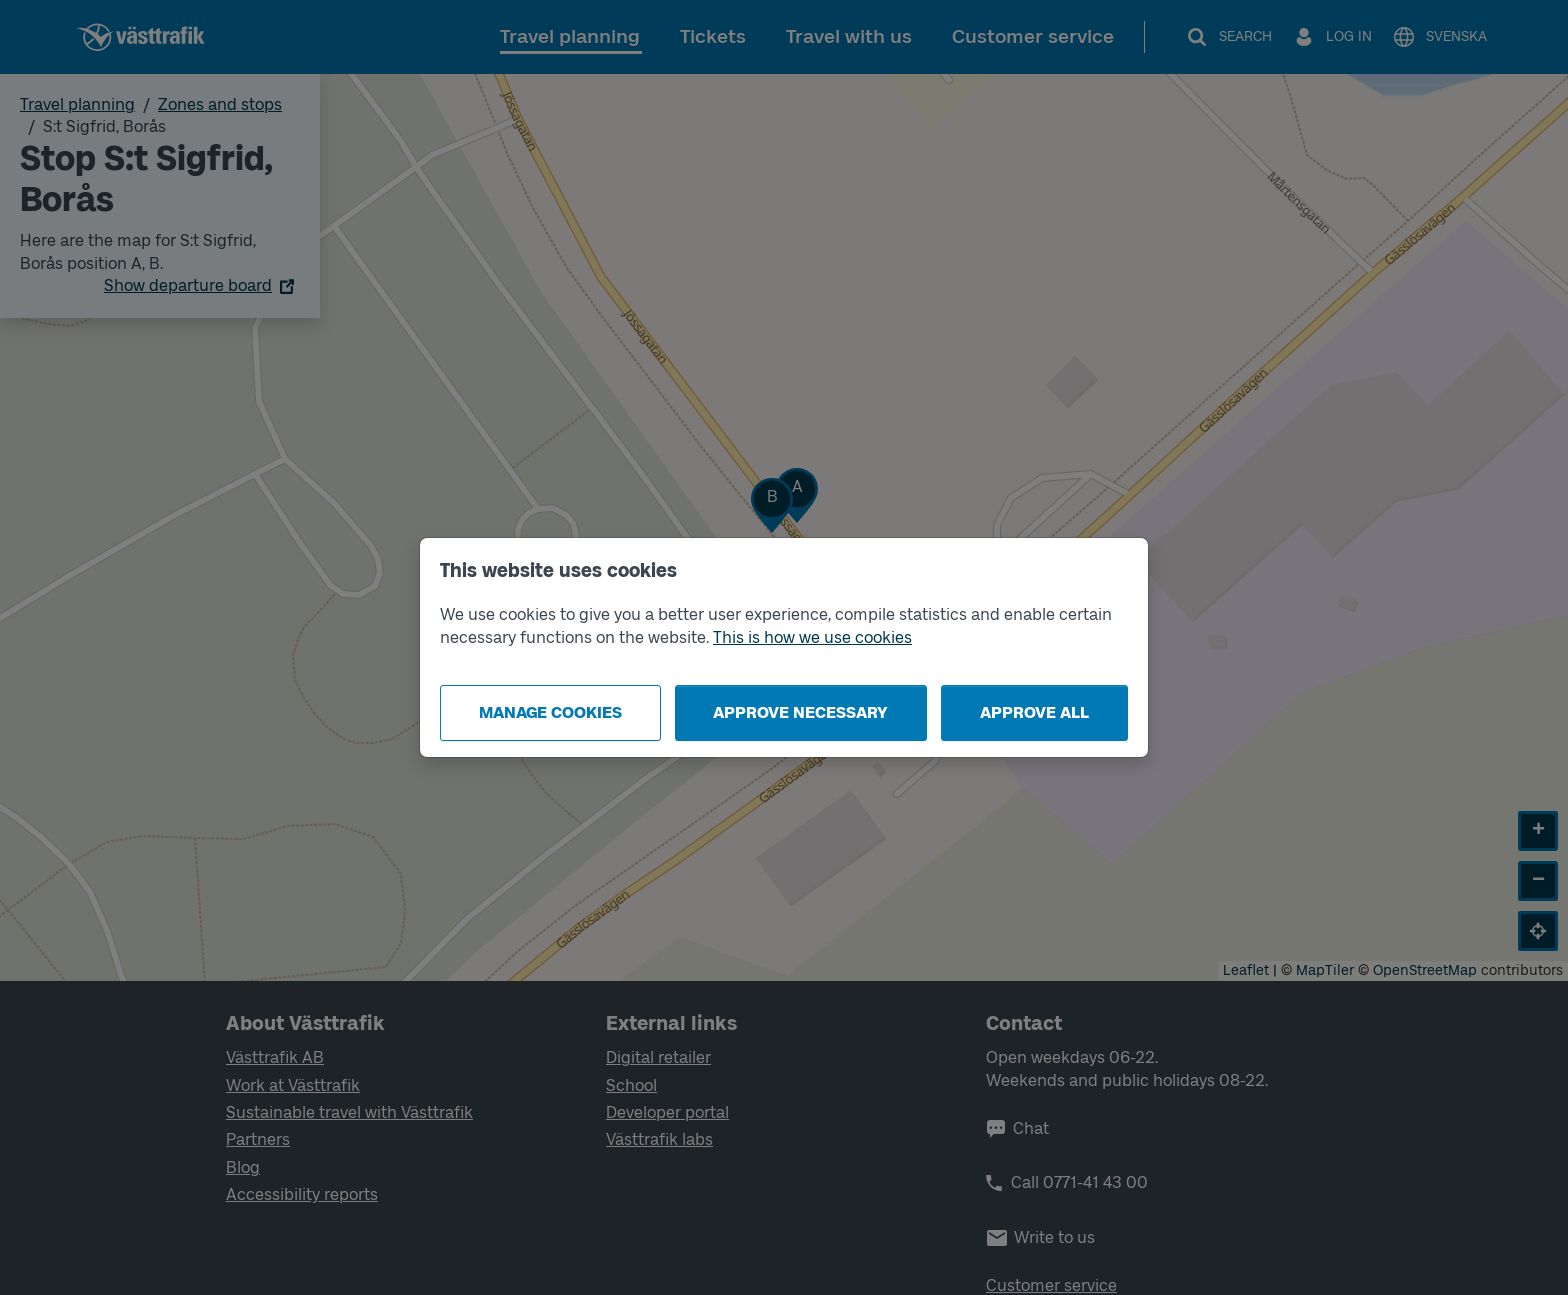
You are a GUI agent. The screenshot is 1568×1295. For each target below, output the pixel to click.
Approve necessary (800, 712)
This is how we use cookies (812, 637)
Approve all (1034, 712)
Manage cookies (550, 712)
